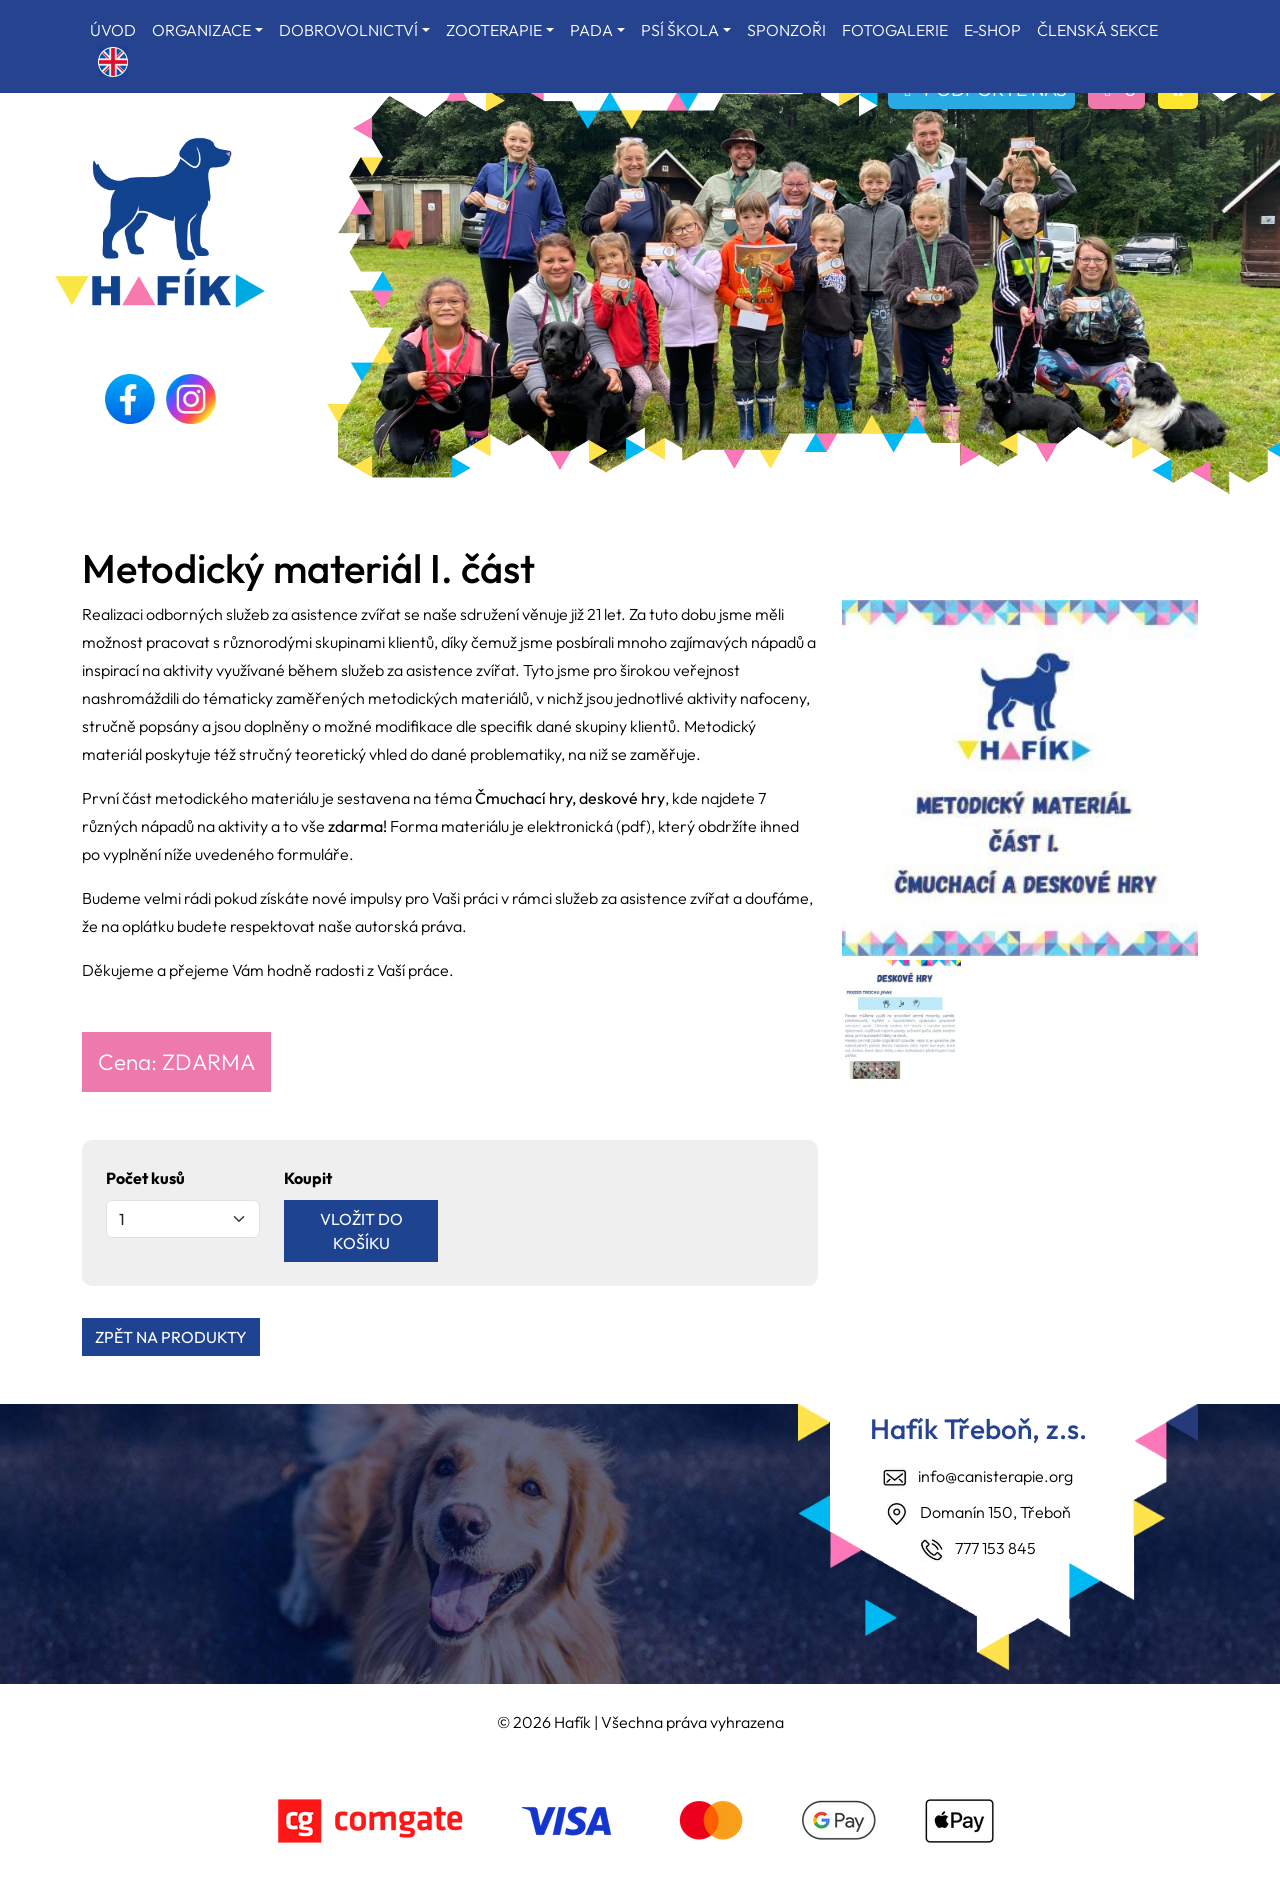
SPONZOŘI (786, 30)
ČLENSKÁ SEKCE (1097, 30)
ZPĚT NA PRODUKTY (171, 1337)
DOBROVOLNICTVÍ (348, 30)
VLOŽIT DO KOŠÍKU (361, 1231)
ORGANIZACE (201, 30)
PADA (591, 30)
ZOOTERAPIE (494, 30)
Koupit (308, 1178)
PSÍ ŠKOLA (680, 30)
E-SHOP (992, 30)
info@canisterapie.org (995, 1476)
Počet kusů (145, 1178)
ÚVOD (113, 30)
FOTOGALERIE (895, 30)
